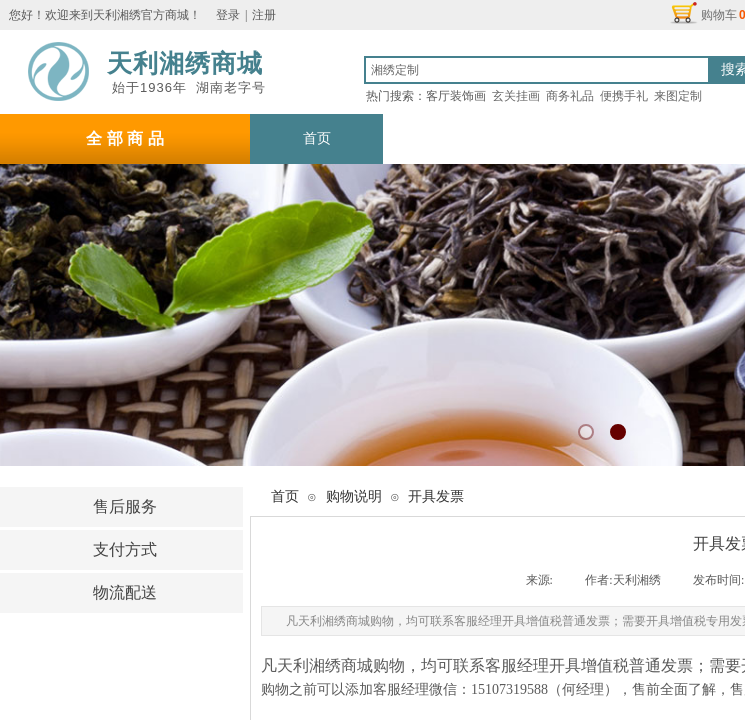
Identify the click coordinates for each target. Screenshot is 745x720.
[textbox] (537, 70)
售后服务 (125, 506)
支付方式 (125, 549)
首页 (285, 496)
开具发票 (436, 496)
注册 (264, 15)
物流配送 (125, 592)
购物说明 (125, 635)
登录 (228, 15)
